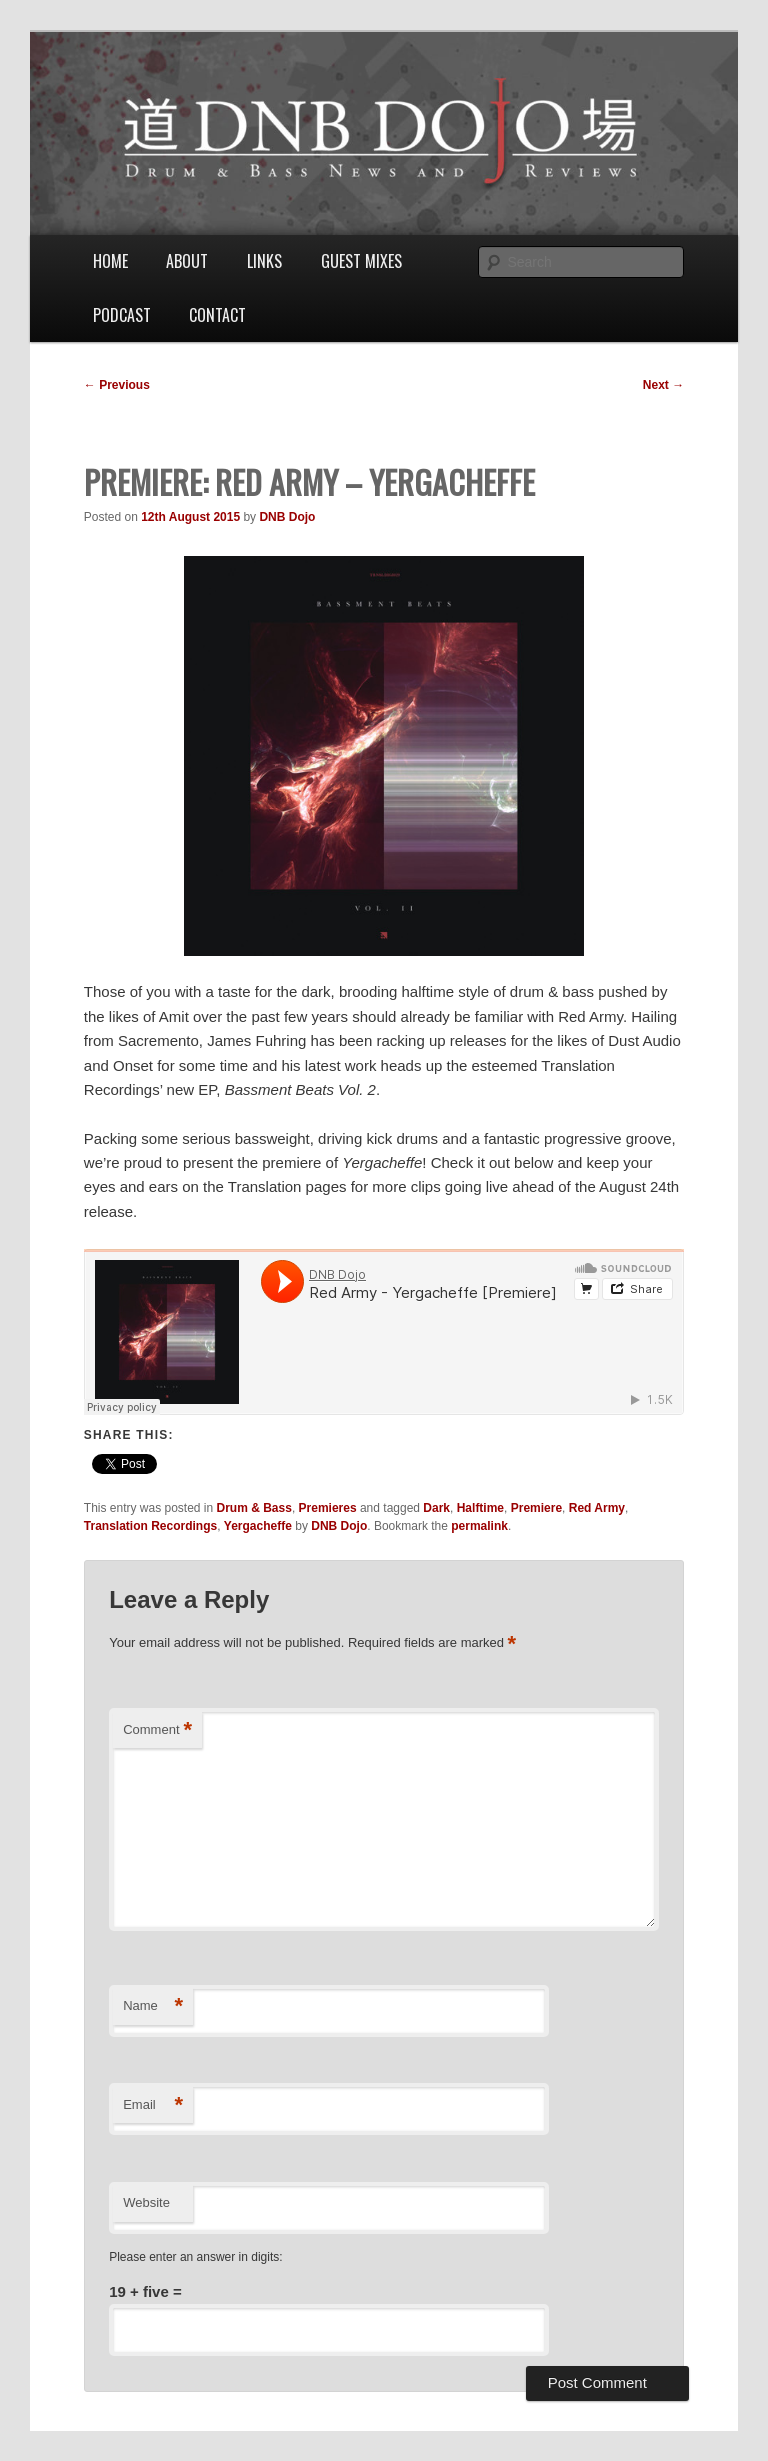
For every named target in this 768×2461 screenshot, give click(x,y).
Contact (217, 315)
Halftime (480, 1508)
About (187, 261)
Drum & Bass (254, 1508)
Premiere (536, 1508)
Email (153, 2105)
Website (146, 2202)
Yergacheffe (258, 1526)
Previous (117, 385)
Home (110, 261)
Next (663, 385)
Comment (157, 1730)
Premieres (328, 1508)
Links (264, 261)
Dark (436, 1508)
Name (153, 2006)
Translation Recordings (150, 1526)
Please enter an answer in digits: (195, 2257)
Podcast (122, 315)
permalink (479, 1526)
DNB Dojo (287, 517)
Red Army (597, 1508)
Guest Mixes (361, 261)
